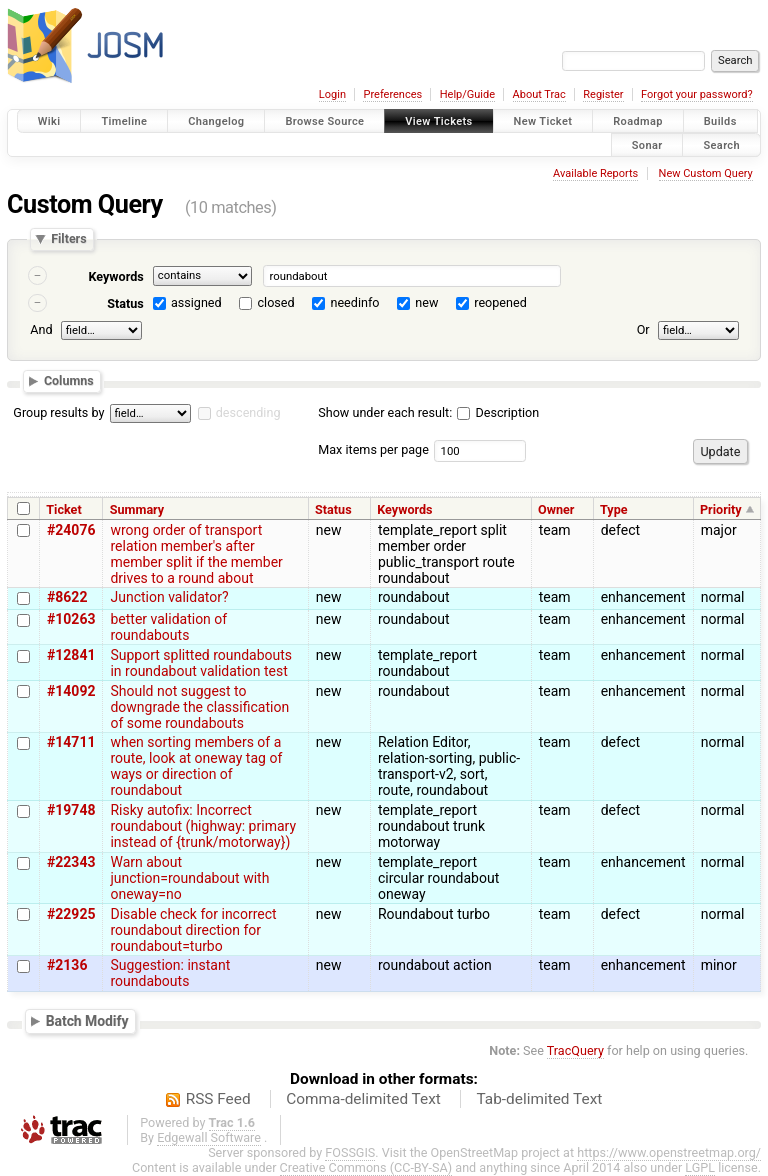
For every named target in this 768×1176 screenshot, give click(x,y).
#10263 (71, 619)
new (426, 302)
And (41, 329)
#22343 (71, 862)
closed (276, 302)
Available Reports (595, 173)
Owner (556, 509)
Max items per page (373, 449)
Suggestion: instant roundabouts (170, 973)
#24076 (71, 530)
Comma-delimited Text (363, 1099)
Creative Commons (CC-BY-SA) (366, 1167)
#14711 (71, 742)
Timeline (124, 121)
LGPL (700, 1167)
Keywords (115, 276)
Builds (720, 121)
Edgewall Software (209, 1137)
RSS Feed (218, 1099)
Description (498, 412)
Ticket (63, 509)
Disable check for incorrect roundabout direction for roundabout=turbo (193, 930)
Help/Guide (467, 94)
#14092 (71, 691)
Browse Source (324, 121)
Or (643, 329)
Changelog (216, 121)
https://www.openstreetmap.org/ (669, 1152)
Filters (68, 239)
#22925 (71, 914)
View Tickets (438, 121)
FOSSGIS (350, 1152)
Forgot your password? (697, 94)
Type (614, 509)
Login (332, 94)
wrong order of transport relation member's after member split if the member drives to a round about (196, 554)
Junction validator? (169, 597)
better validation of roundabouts (168, 627)
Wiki (49, 121)
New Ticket (543, 121)
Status (125, 303)
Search (721, 144)
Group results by (58, 412)
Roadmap (638, 121)
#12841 (71, 655)
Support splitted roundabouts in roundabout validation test (201, 663)
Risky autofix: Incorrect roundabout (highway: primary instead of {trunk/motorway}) (203, 826)
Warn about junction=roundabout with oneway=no (189, 878)
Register (603, 94)
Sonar (647, 144)
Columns (69, 380)
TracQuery (575, 1050)
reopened (500, 302)
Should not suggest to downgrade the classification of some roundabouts (199, 707)
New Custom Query (706, 173)
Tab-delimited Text (539, 1099)
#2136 (67, 965)
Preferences (392, 94)
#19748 (71, 810)
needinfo (354, 302)
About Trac (539, 94)
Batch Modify (87, 1021)
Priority (721, 509)
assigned (196, 302)
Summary (137, 509)
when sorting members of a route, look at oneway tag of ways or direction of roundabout (196, 766)
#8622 (67, 597)
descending (248, 412)
